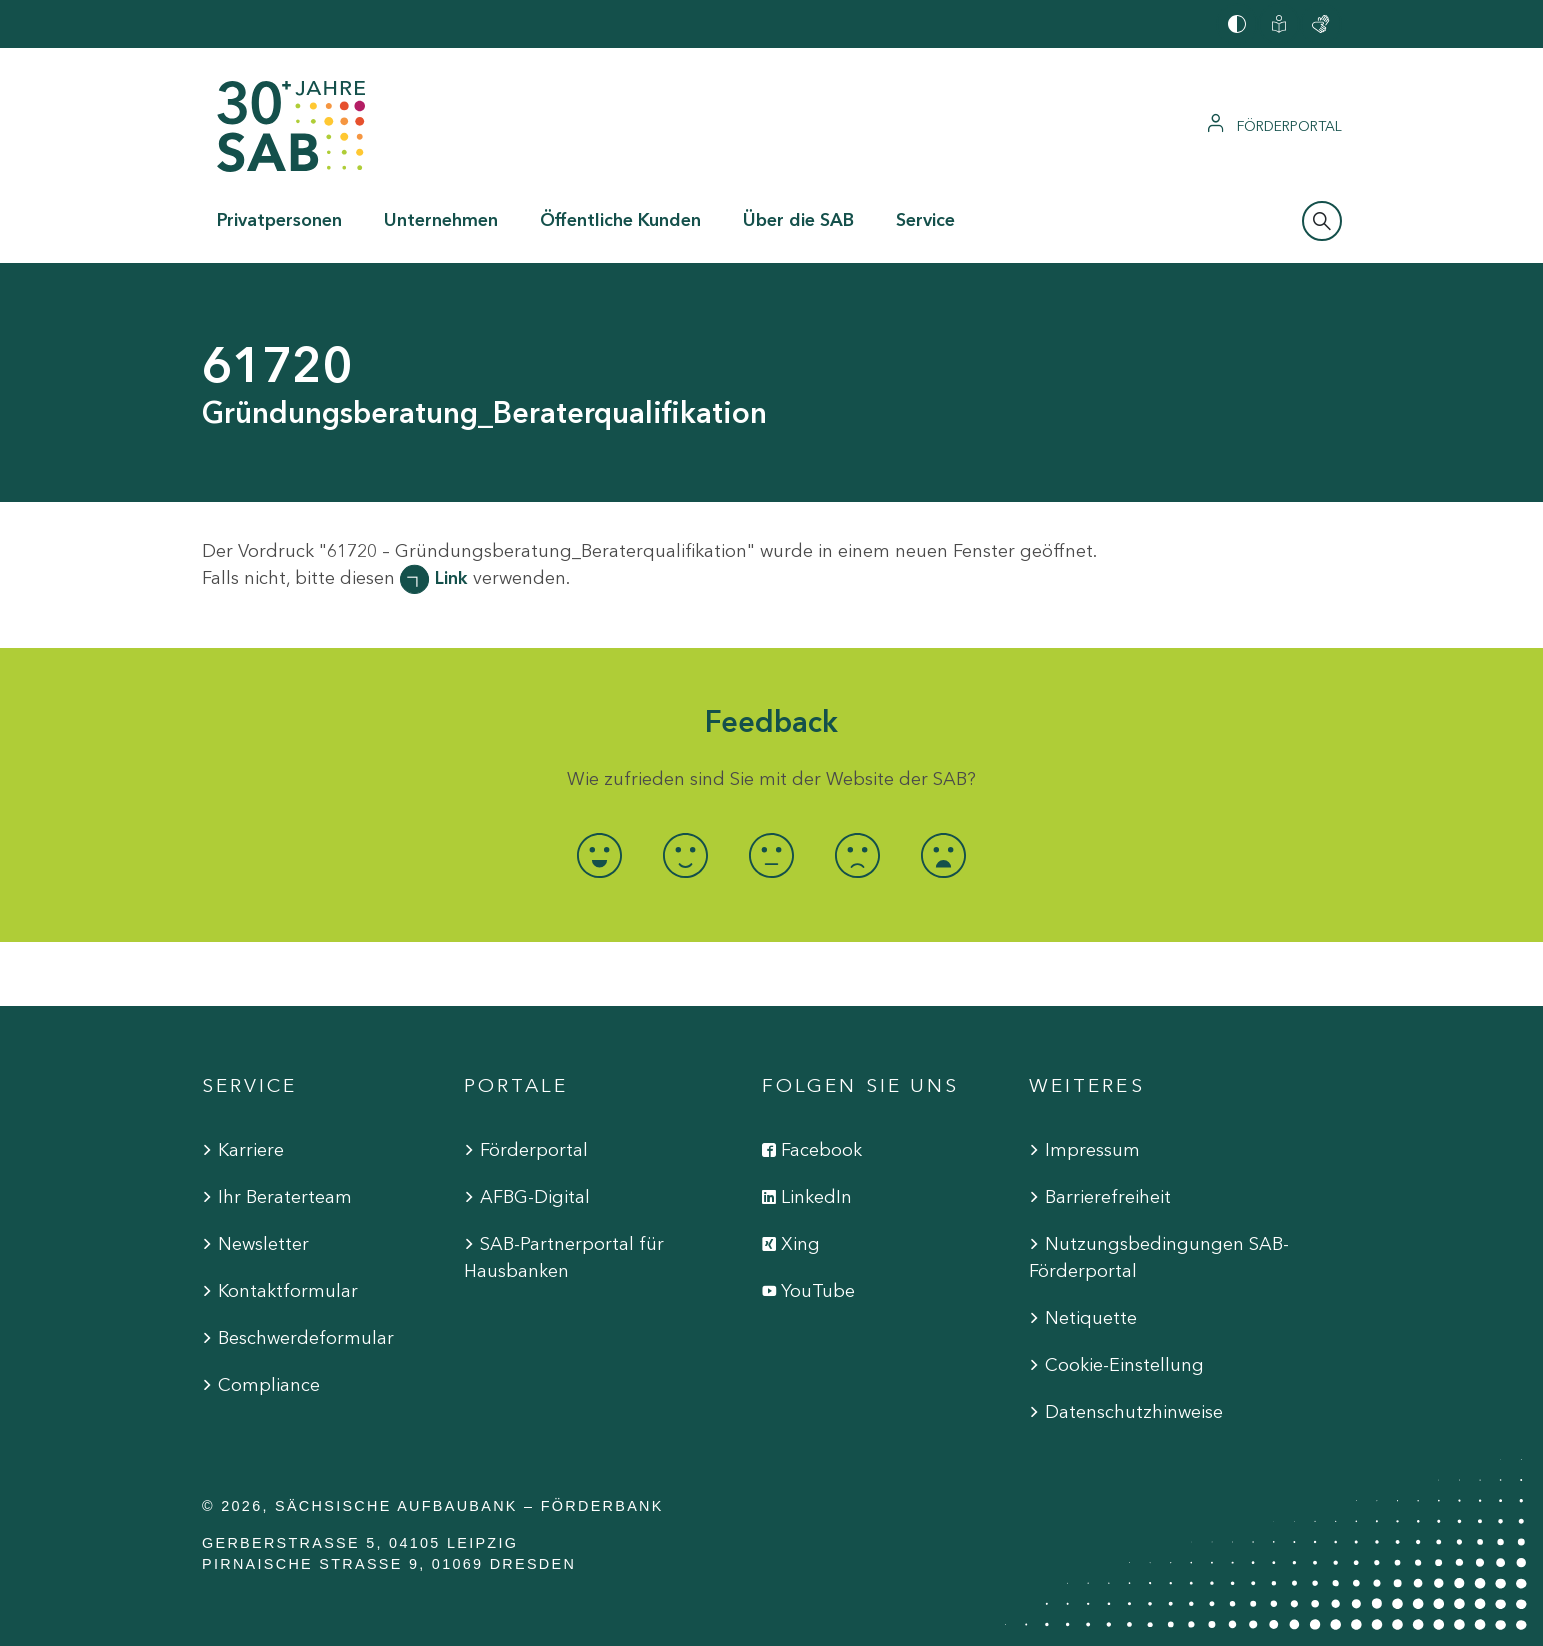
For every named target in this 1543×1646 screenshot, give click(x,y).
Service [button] (925, 220)
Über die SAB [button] (798, 220)
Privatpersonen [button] (279, 220)
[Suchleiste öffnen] (1322, 221)
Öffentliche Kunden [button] (620, 220)
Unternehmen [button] (441, 220)
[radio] (600, 855)
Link (451, 578)
